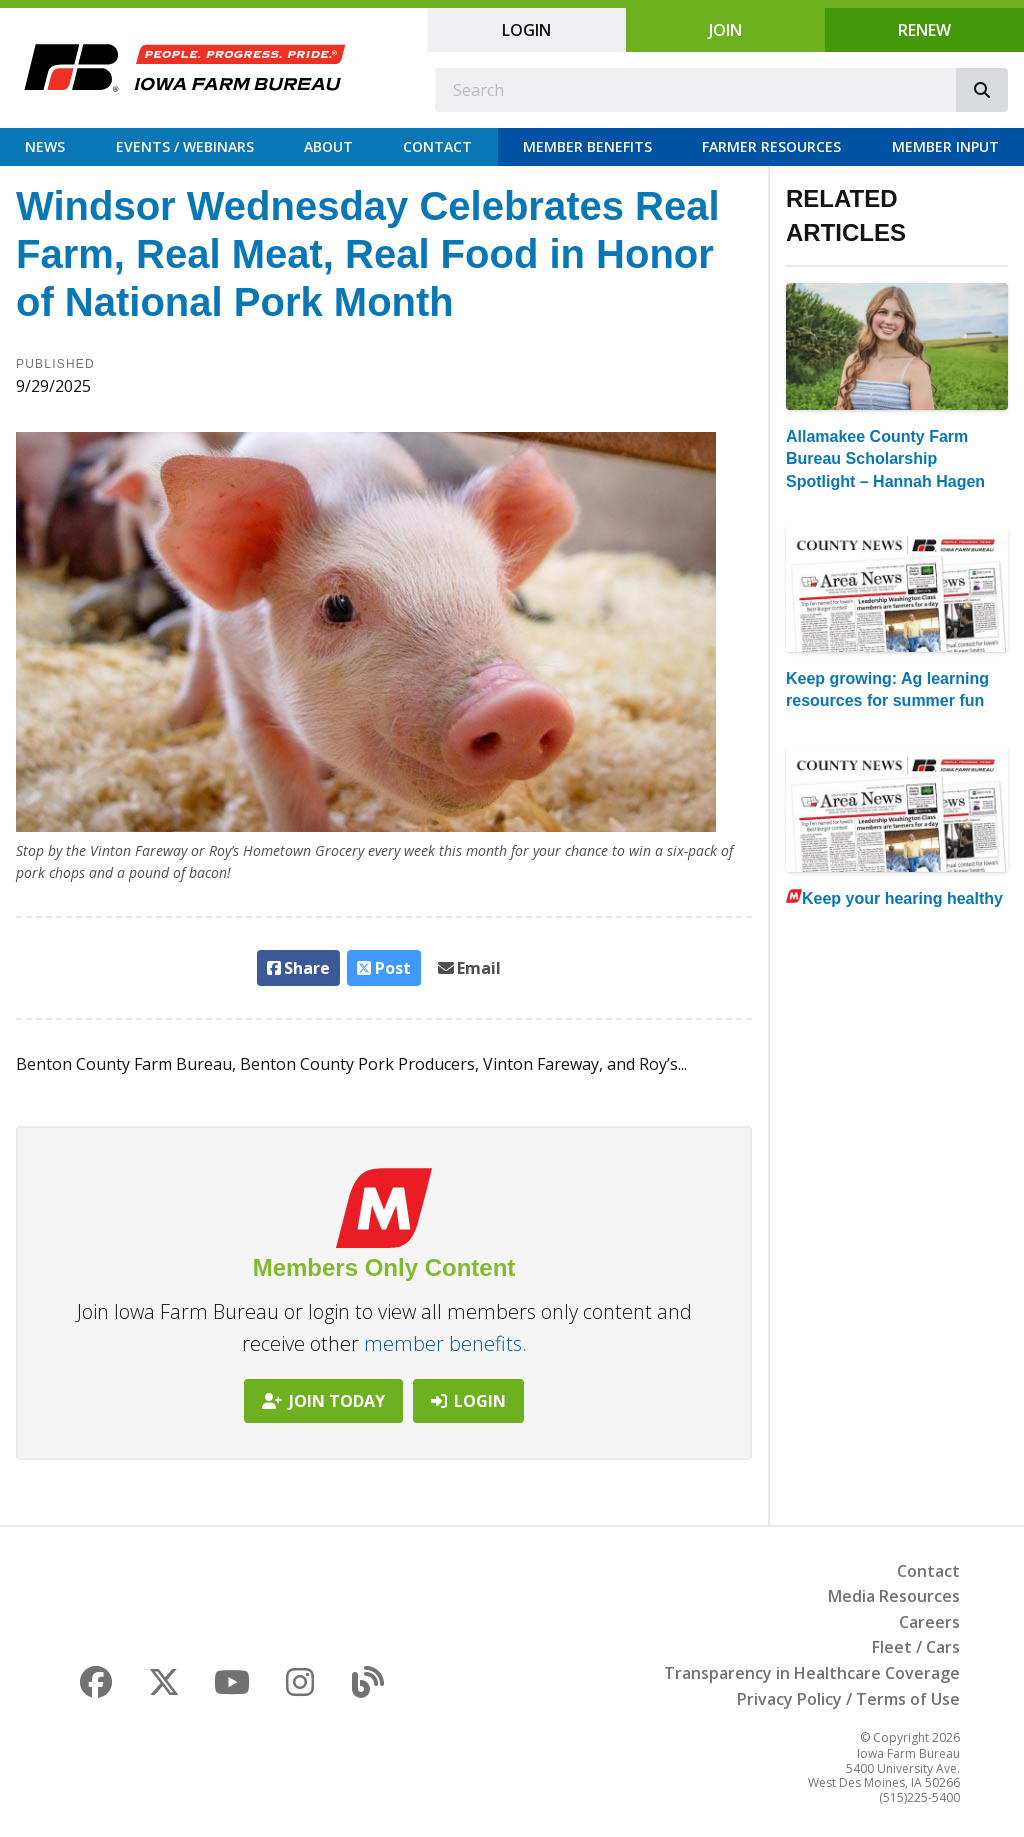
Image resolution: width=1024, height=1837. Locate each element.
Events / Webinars (185, 146)
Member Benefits (587, 146)
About (328, 146)
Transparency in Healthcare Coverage (812, 1673)
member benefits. (445, 1343)
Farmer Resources (771, 146)
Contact (437, 146)
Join (725, 30)
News (45, 146)
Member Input (945, 146)
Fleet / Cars (916, 1647)
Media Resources (894, 1596)
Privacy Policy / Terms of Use (848, 1699)
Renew (924, 30)
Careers (929, 1622)
